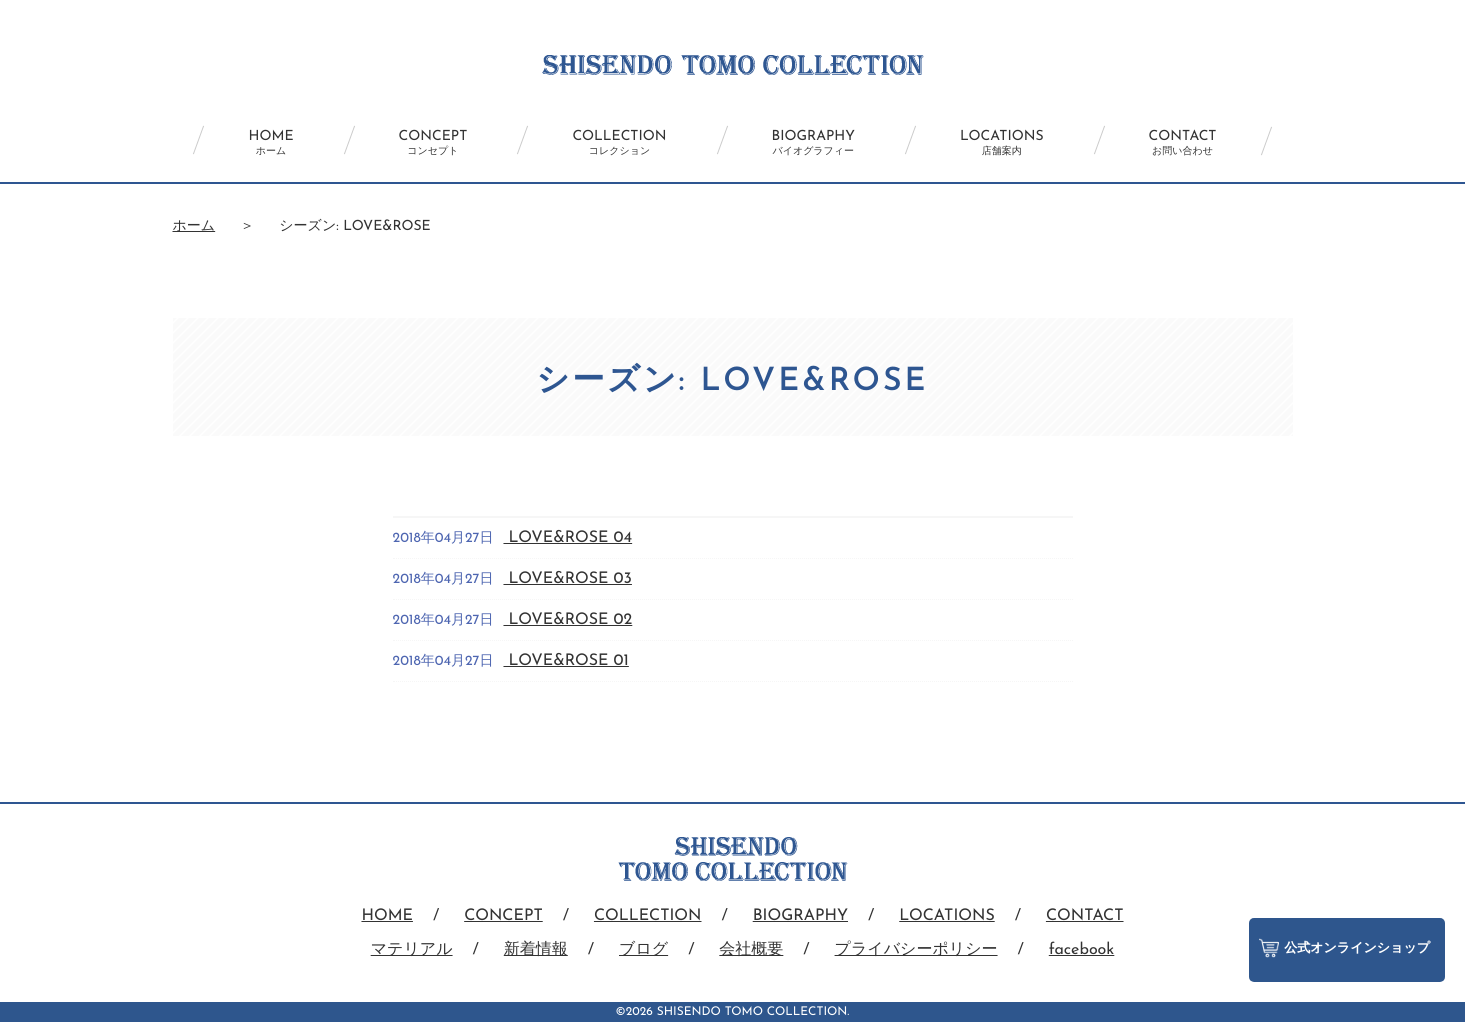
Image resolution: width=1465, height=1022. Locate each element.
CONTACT (1183, 143)
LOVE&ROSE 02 (567, 620)
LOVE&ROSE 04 (567, 538)
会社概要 (751, 950)
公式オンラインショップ (1344, 948)
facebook (1082, 950)
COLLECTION (619, 143)
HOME (270, 143)
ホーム (194, 226)
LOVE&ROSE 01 (565, 661)
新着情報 (536, 950)
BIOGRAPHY (813, 143)
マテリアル (412, 950)
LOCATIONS (1002, 143)
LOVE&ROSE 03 (567, 579)
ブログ (643, 950)
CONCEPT (433, 143)
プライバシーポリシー (916, 950)
